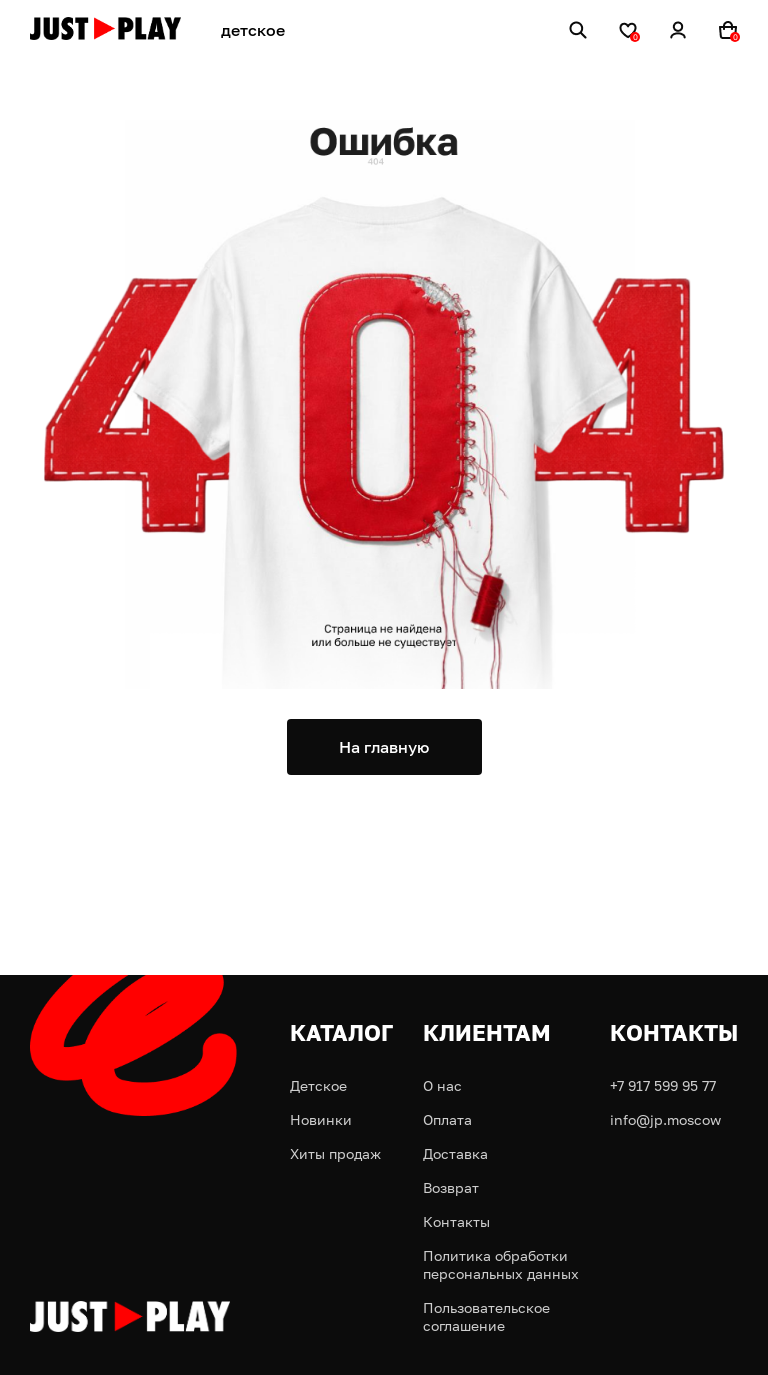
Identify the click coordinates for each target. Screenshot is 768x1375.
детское (253, 30)
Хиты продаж (335, 1153)
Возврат (451, 1187)
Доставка (455, 1153)
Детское (318, 1085)
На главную (384, 747)
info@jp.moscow (665, 1119)
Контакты (456, 1221)
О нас (442, 1085)
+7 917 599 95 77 (663, 1085)
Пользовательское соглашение (486, 1316)
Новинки (321, 1119)
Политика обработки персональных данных (501, 1264)
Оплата (447, 1119)
